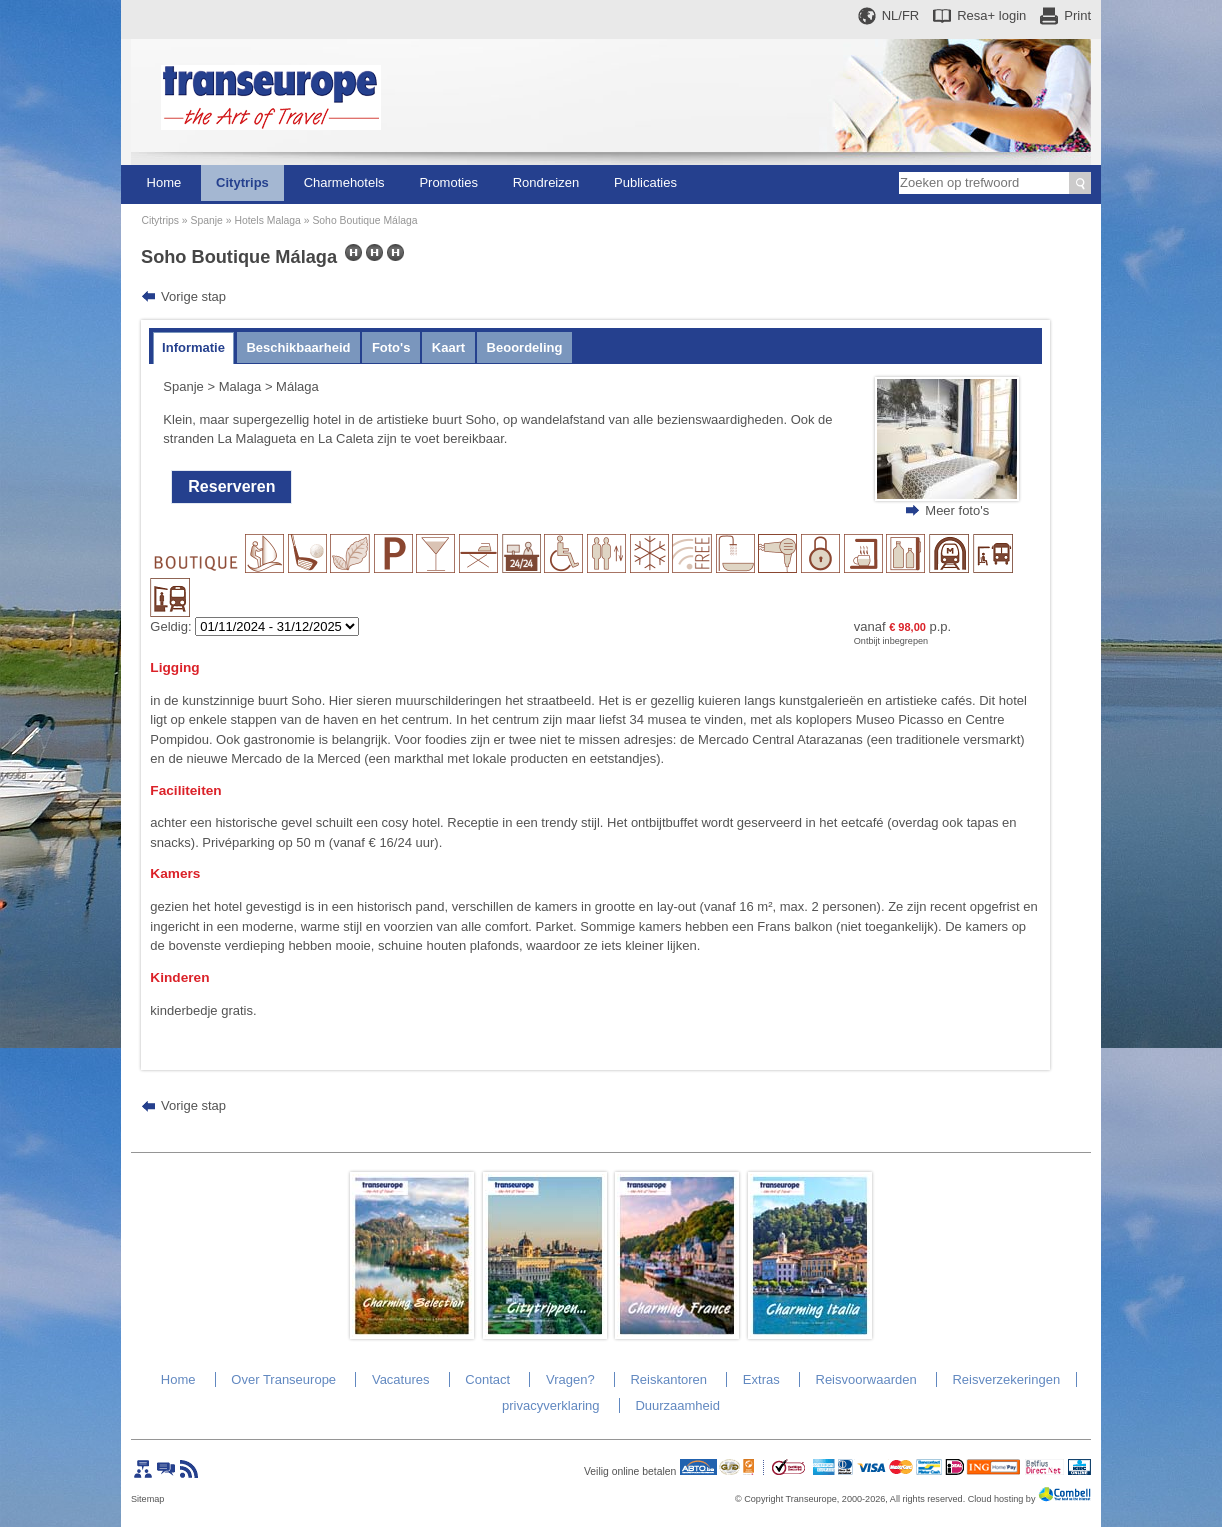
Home (164, 182)
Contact (487, 1379)
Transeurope (811, 1499)
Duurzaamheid (677, 1405)
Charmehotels (344, 182)
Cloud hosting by (1002, 1499)
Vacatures (401, 1379)
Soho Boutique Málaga (364, 220)
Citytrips (242, 182)
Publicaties (645, 182)
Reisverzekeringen (1006, 1379)
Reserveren (231, 486)
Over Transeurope (283, 1379)
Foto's (391, 347)
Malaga (240, 386)
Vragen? (570, 1379)
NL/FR (901, 15)
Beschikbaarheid (298, 347)
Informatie (193, 347)
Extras (761, 1379)
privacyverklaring (551, 1405)
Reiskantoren (668, 1379)
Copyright (763, 1499)
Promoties (448, 182)
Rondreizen (546, 182)
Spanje (206, 220)
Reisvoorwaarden (866, 1379)
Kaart (448, 347)
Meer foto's (957, 510)
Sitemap (147, 1499)
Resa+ (991, 15)
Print (1077, 15)
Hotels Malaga (267, 220)
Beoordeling (525, 347)
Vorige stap (193, 296)
